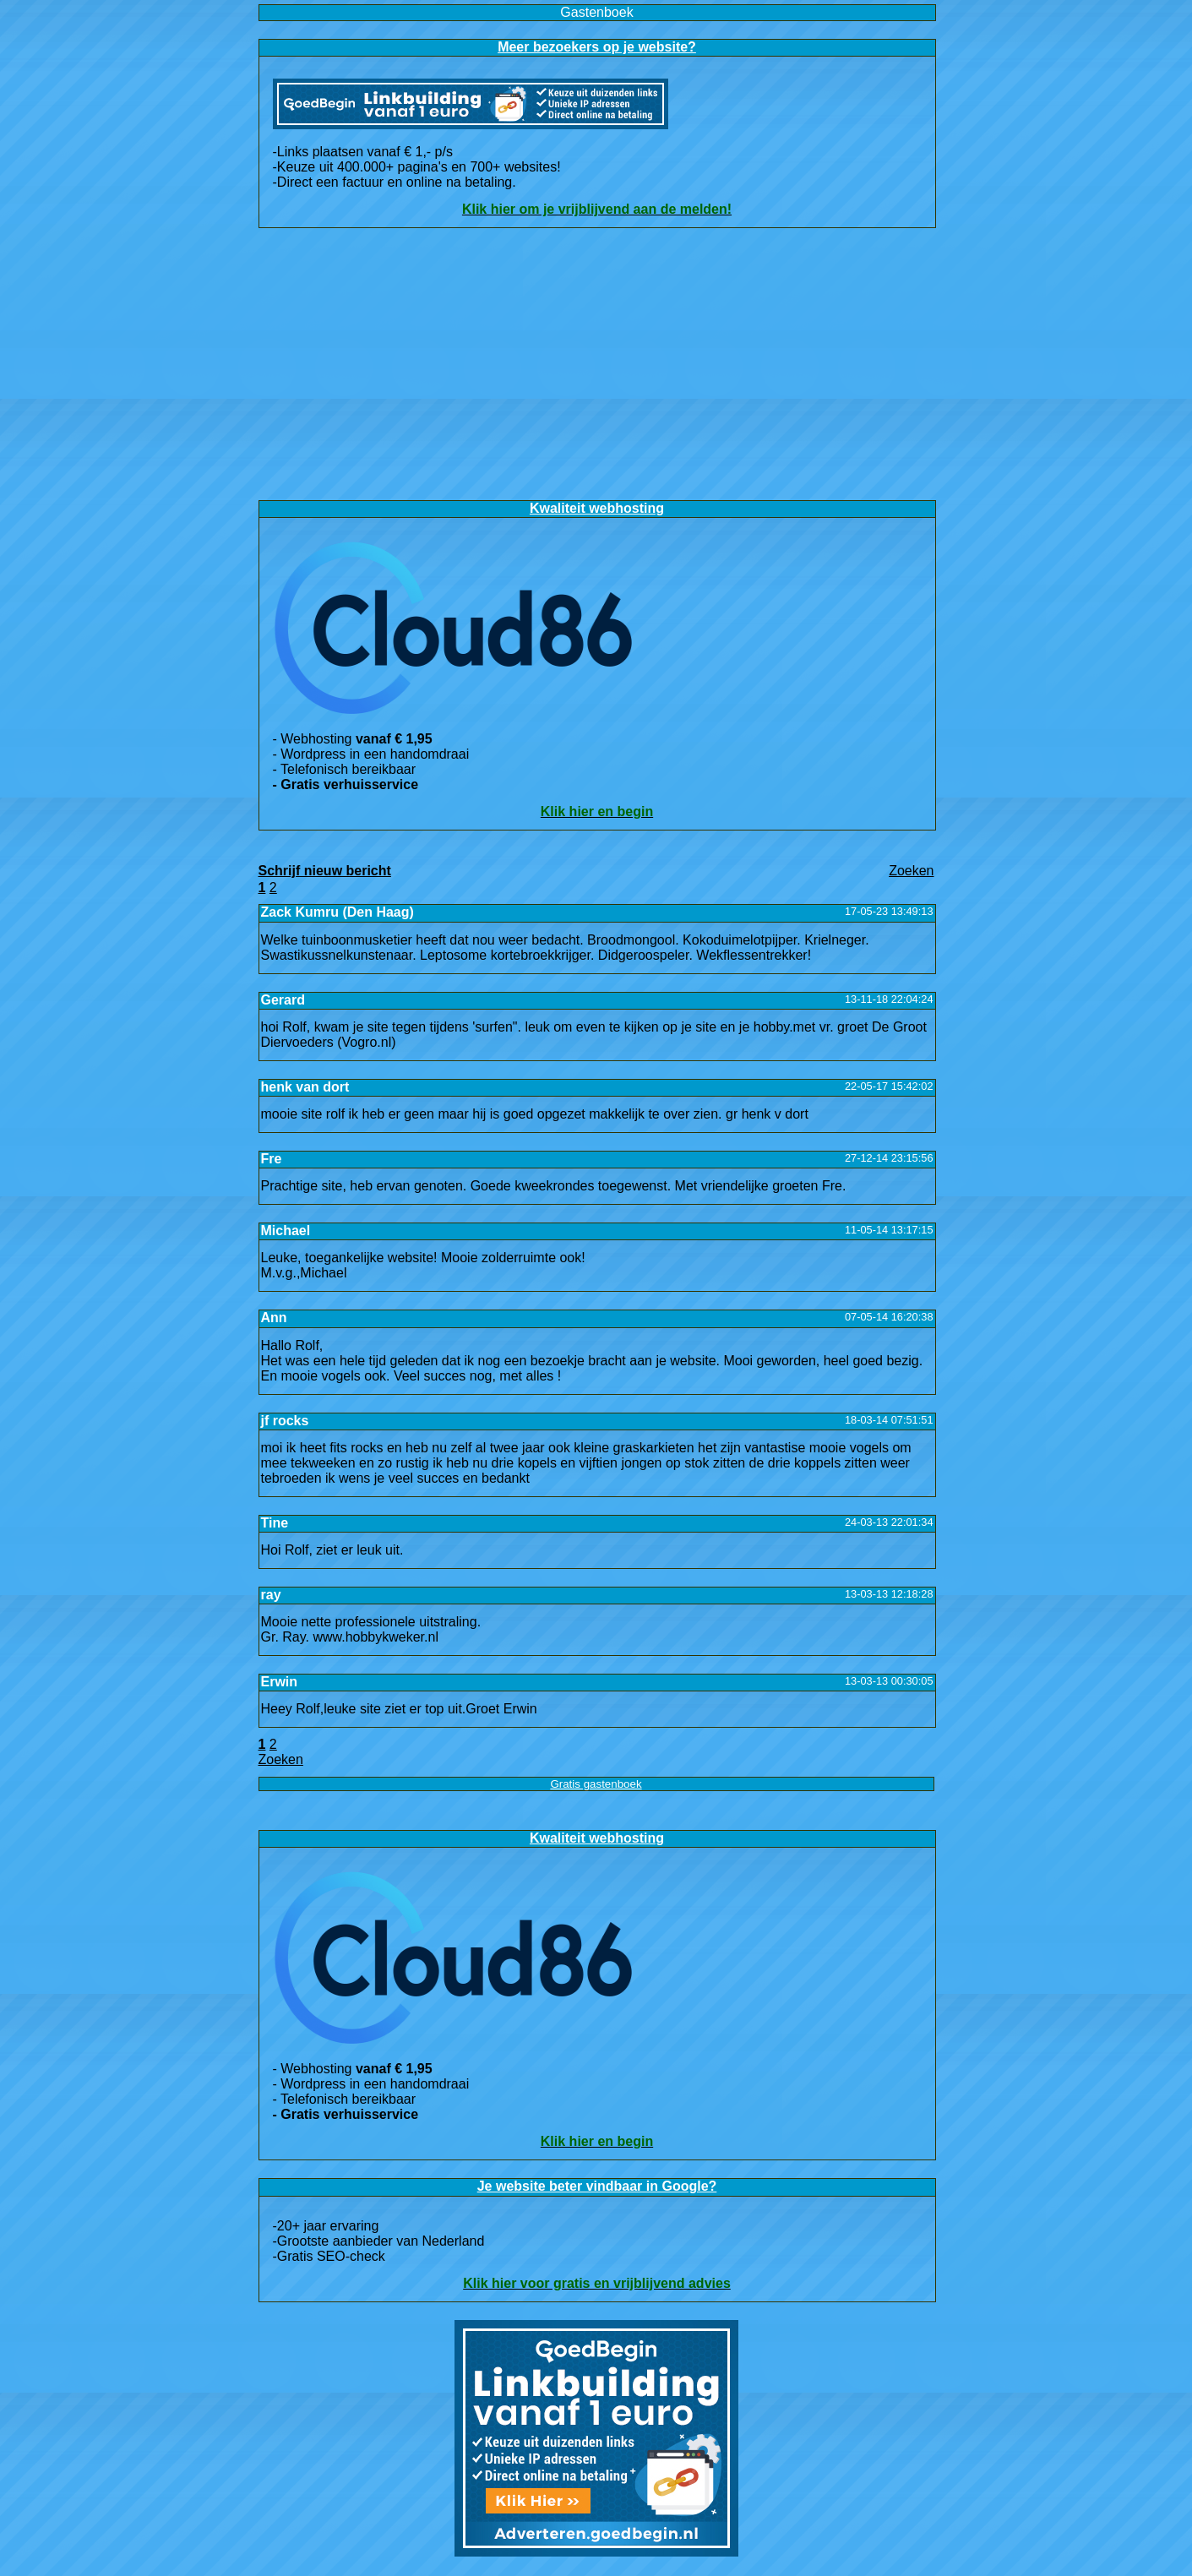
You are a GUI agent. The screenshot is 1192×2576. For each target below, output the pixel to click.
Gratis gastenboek (595, 1784)
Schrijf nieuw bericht (325, 870)
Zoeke (911, 870)
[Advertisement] (596, 364)
